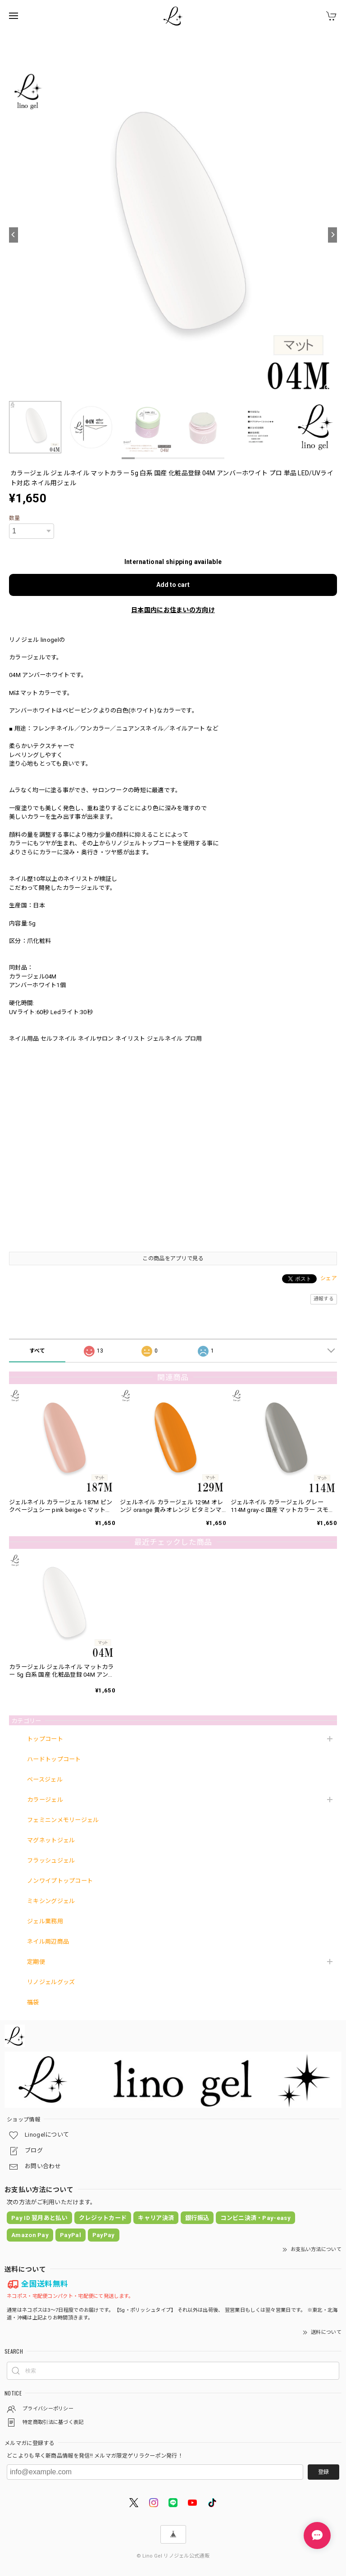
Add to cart (173, 584)
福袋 (33, 2002)
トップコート (45, 1739)
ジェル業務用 (45, 1921)
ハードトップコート (54, 1759)
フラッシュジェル (51, 1860)
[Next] (332, 235)
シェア (328, 1278)
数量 (14, 518)
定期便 (36, 1961)
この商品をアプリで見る (172, 1258)
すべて (37, 1351)
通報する (324, 1299)
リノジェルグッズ (51, 1982)
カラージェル (45, 1799)
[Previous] (13, 235)
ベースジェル (45, 1779)
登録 (323, 2472)
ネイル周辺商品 (48, 1941)
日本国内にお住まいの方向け (173, 610)
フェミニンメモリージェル (63, 1820)
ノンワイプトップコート (60, 1880)
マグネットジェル (51, 1840)
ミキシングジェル (51, 1901)
